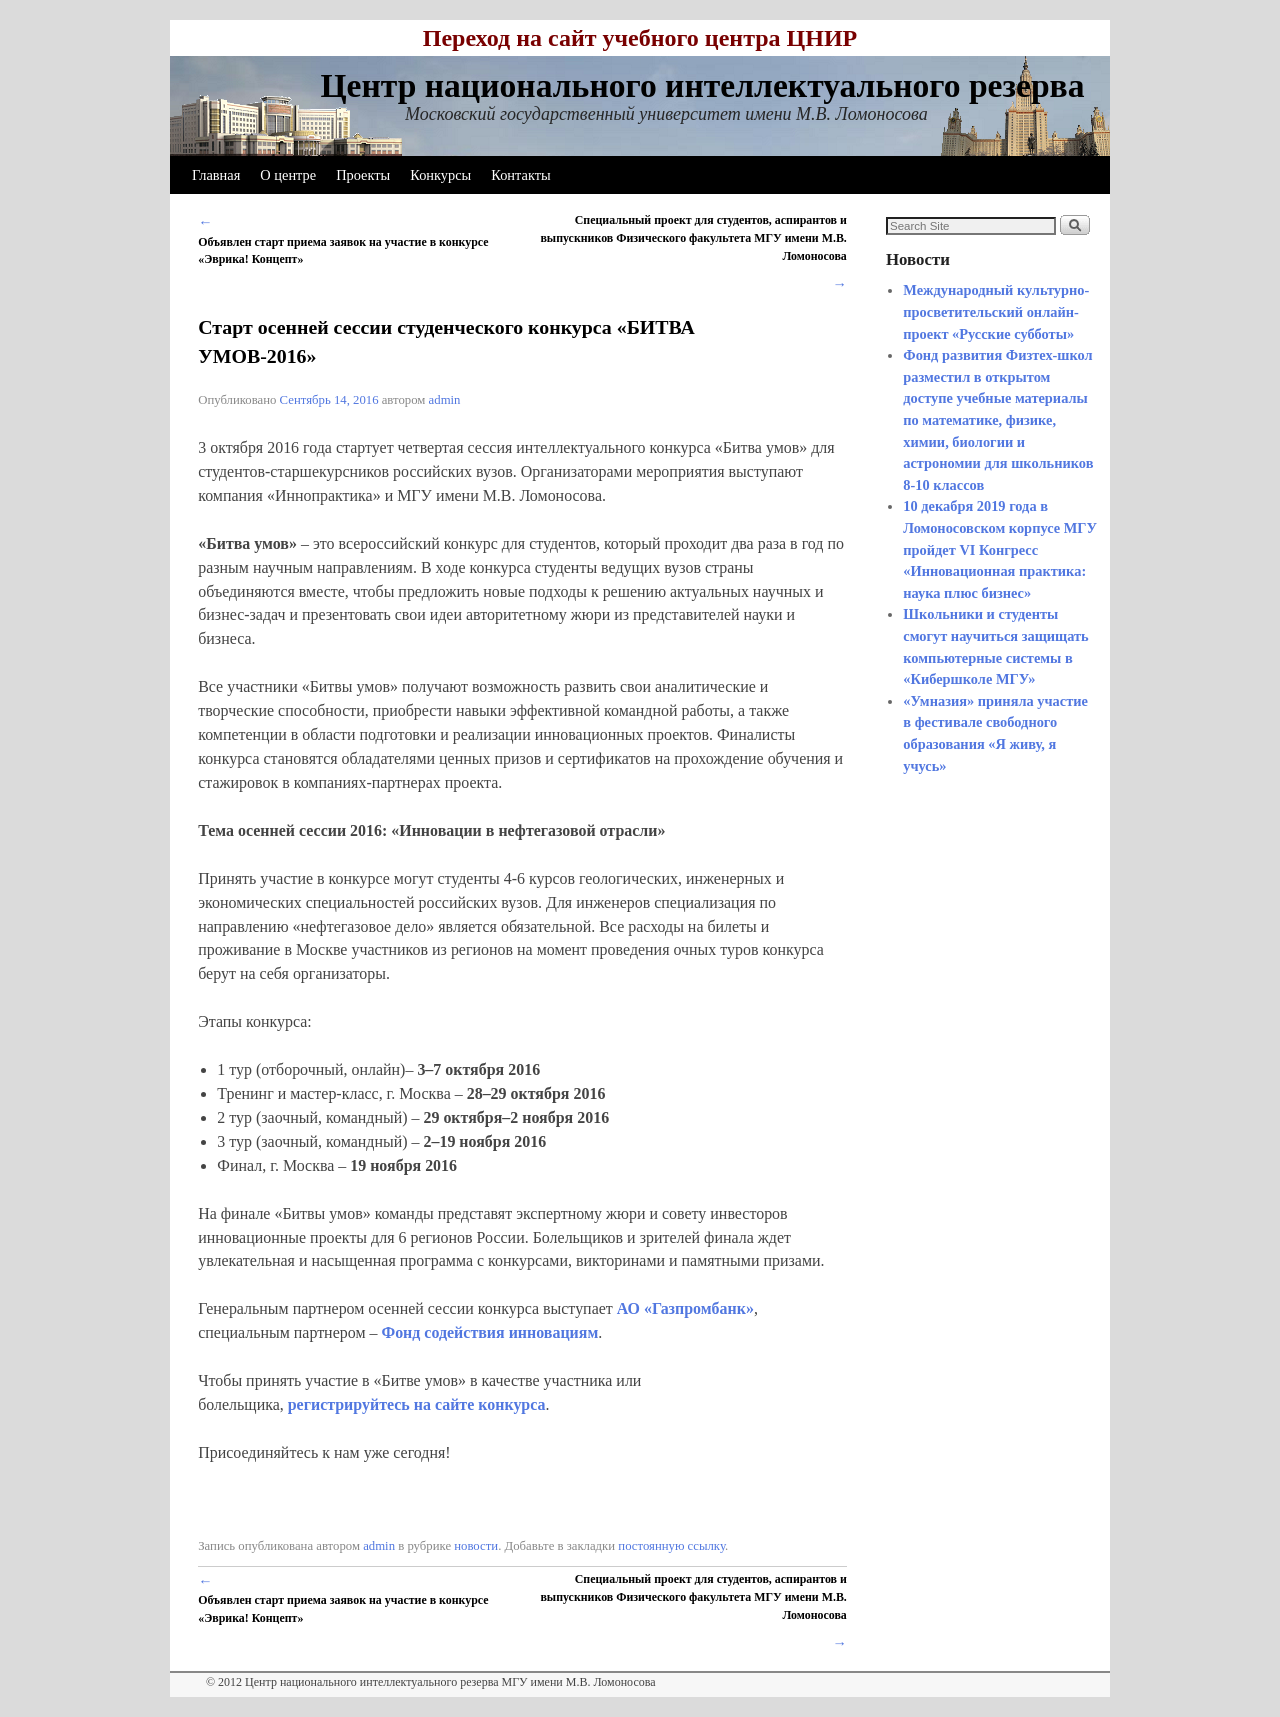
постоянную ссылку (671, 1546)
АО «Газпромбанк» (685, 1308)
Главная (216, 175)
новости (476, 1546)
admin (445, 400)
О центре (288, 175)
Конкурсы (440, 175)
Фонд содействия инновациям (489, 1332)
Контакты (520, 175)
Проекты (363, 175)
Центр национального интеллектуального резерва (702, 85)
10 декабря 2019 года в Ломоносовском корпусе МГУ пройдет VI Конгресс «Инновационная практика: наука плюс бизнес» (1000, 549)
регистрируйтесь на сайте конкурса (417, 1404)
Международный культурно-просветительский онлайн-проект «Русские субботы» (996, 311)
